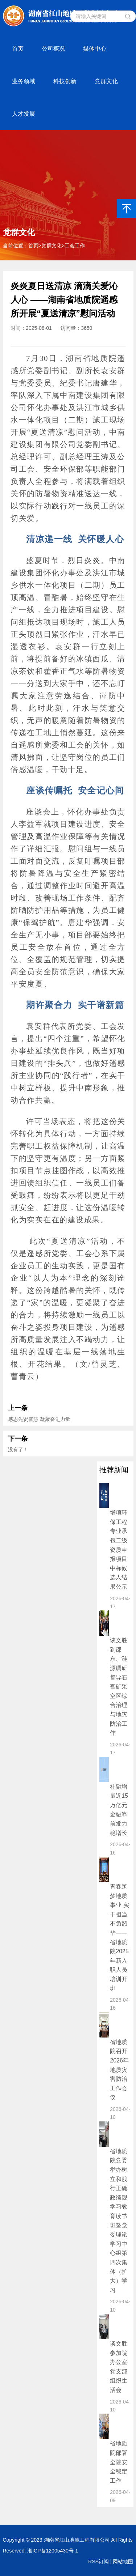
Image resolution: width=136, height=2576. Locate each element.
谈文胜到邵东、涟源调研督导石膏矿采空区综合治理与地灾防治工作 (118, 1686)
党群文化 (106, 81)
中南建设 (76, 395)
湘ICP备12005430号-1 (52, 2551)
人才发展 (23, 114)
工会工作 (75, 245)
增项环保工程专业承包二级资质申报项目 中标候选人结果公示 (118, 1550)
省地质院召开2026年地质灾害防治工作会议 (119, 2070)
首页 (18, 49)
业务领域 (23, 81)
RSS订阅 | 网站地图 (110, 2561)
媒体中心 (94, 49)
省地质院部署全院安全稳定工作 (118, 2461)
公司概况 (53, 49)
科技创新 (65, 81)
